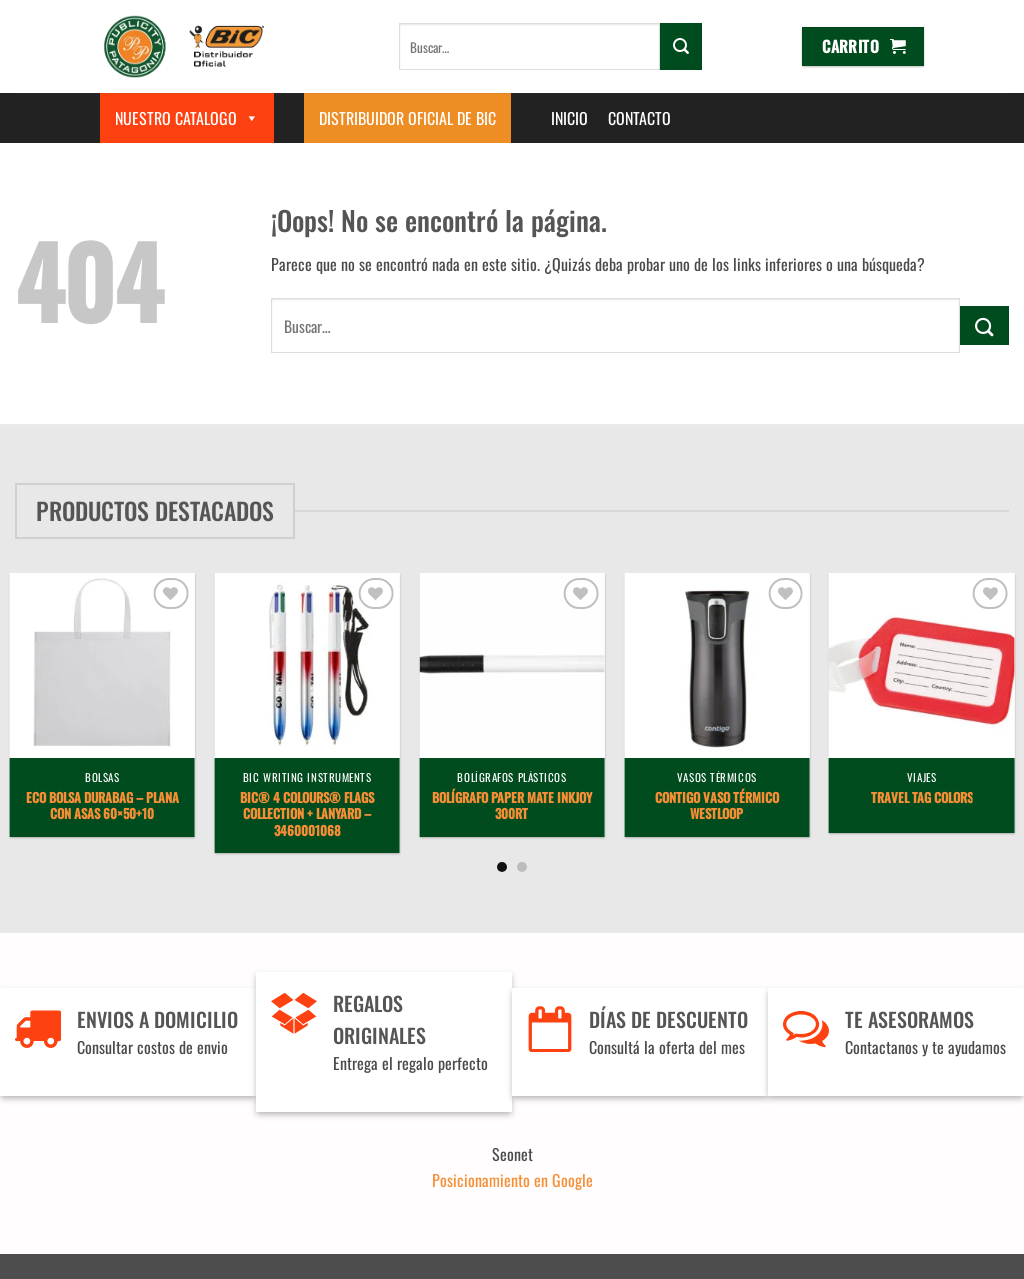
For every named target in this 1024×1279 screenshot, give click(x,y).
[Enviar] (681, 46)
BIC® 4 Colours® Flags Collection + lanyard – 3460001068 (307, 815)
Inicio (569, 118)
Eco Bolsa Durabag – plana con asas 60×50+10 (102, 807)
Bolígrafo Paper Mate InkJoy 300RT (512, 807)
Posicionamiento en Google (512, 1180)
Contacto (639, 118)
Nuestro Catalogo (187, 118)
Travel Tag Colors (922, 798)
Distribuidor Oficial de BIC (407, 118)
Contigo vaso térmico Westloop (717, 807)
